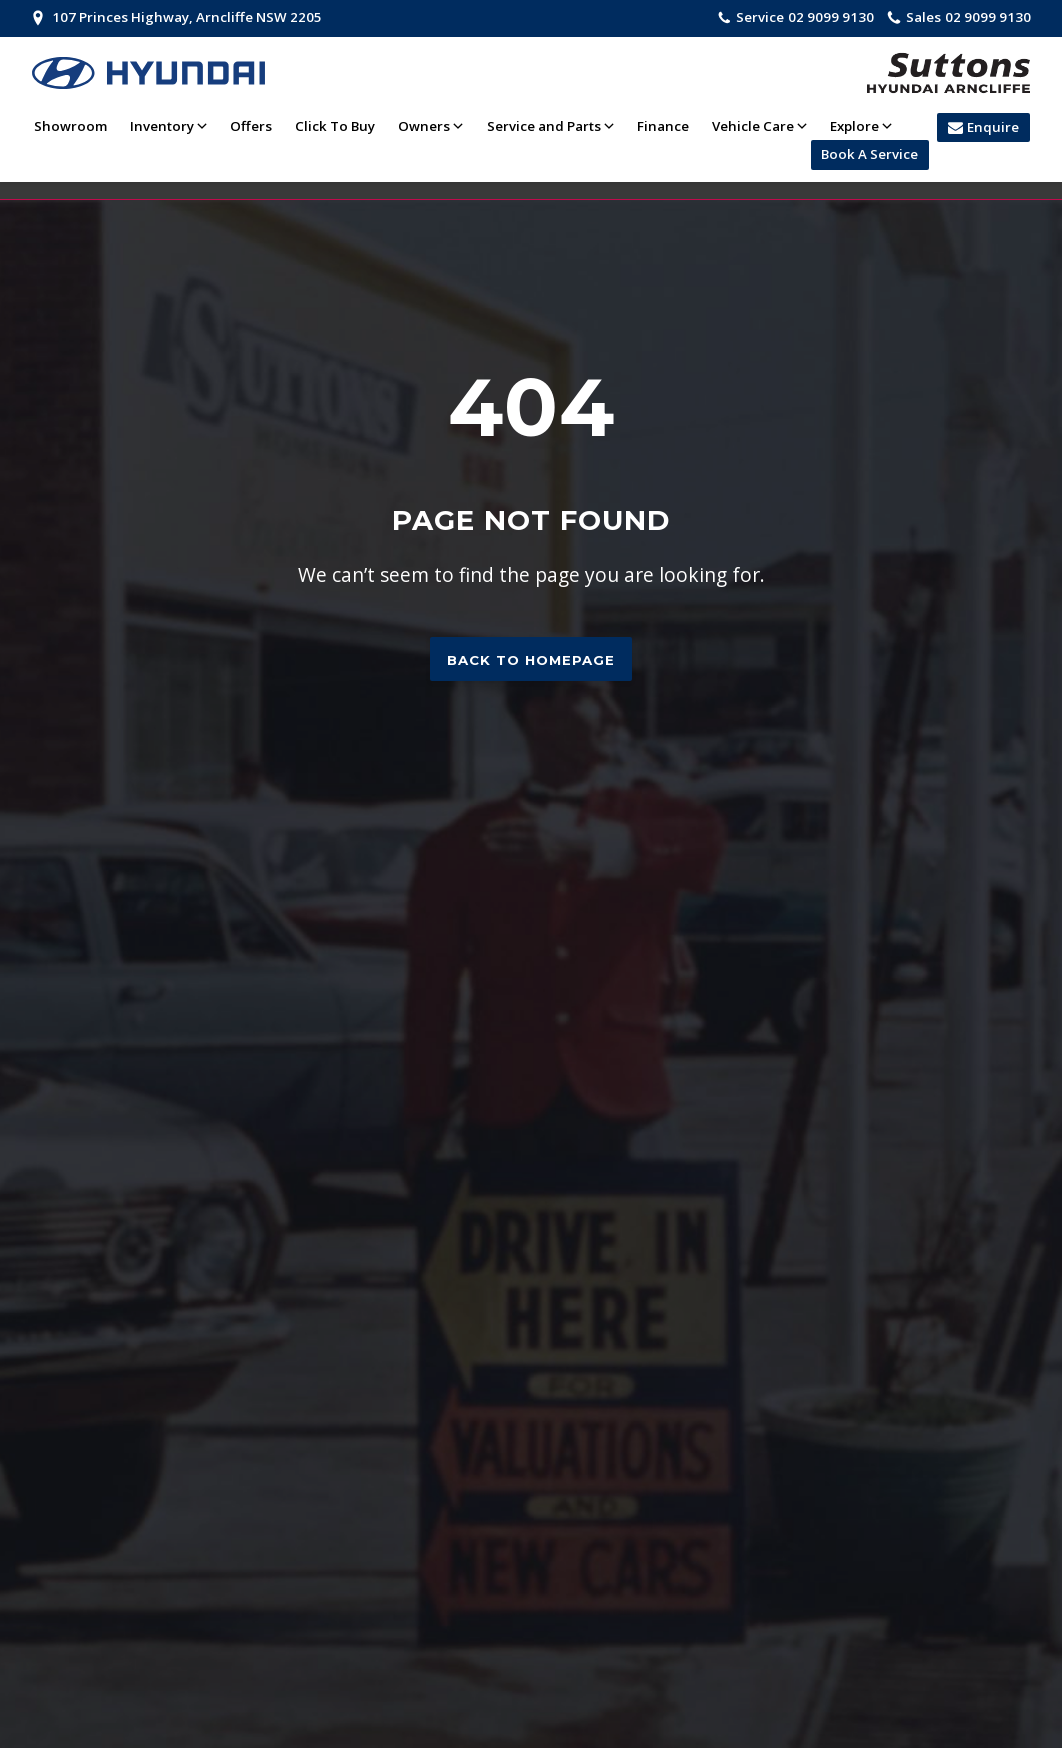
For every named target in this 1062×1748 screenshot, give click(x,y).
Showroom (70, 126)
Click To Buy (335, 126)
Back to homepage (531, 660)
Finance (663, 126)
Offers (251, 126)
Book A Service (869, 154)
